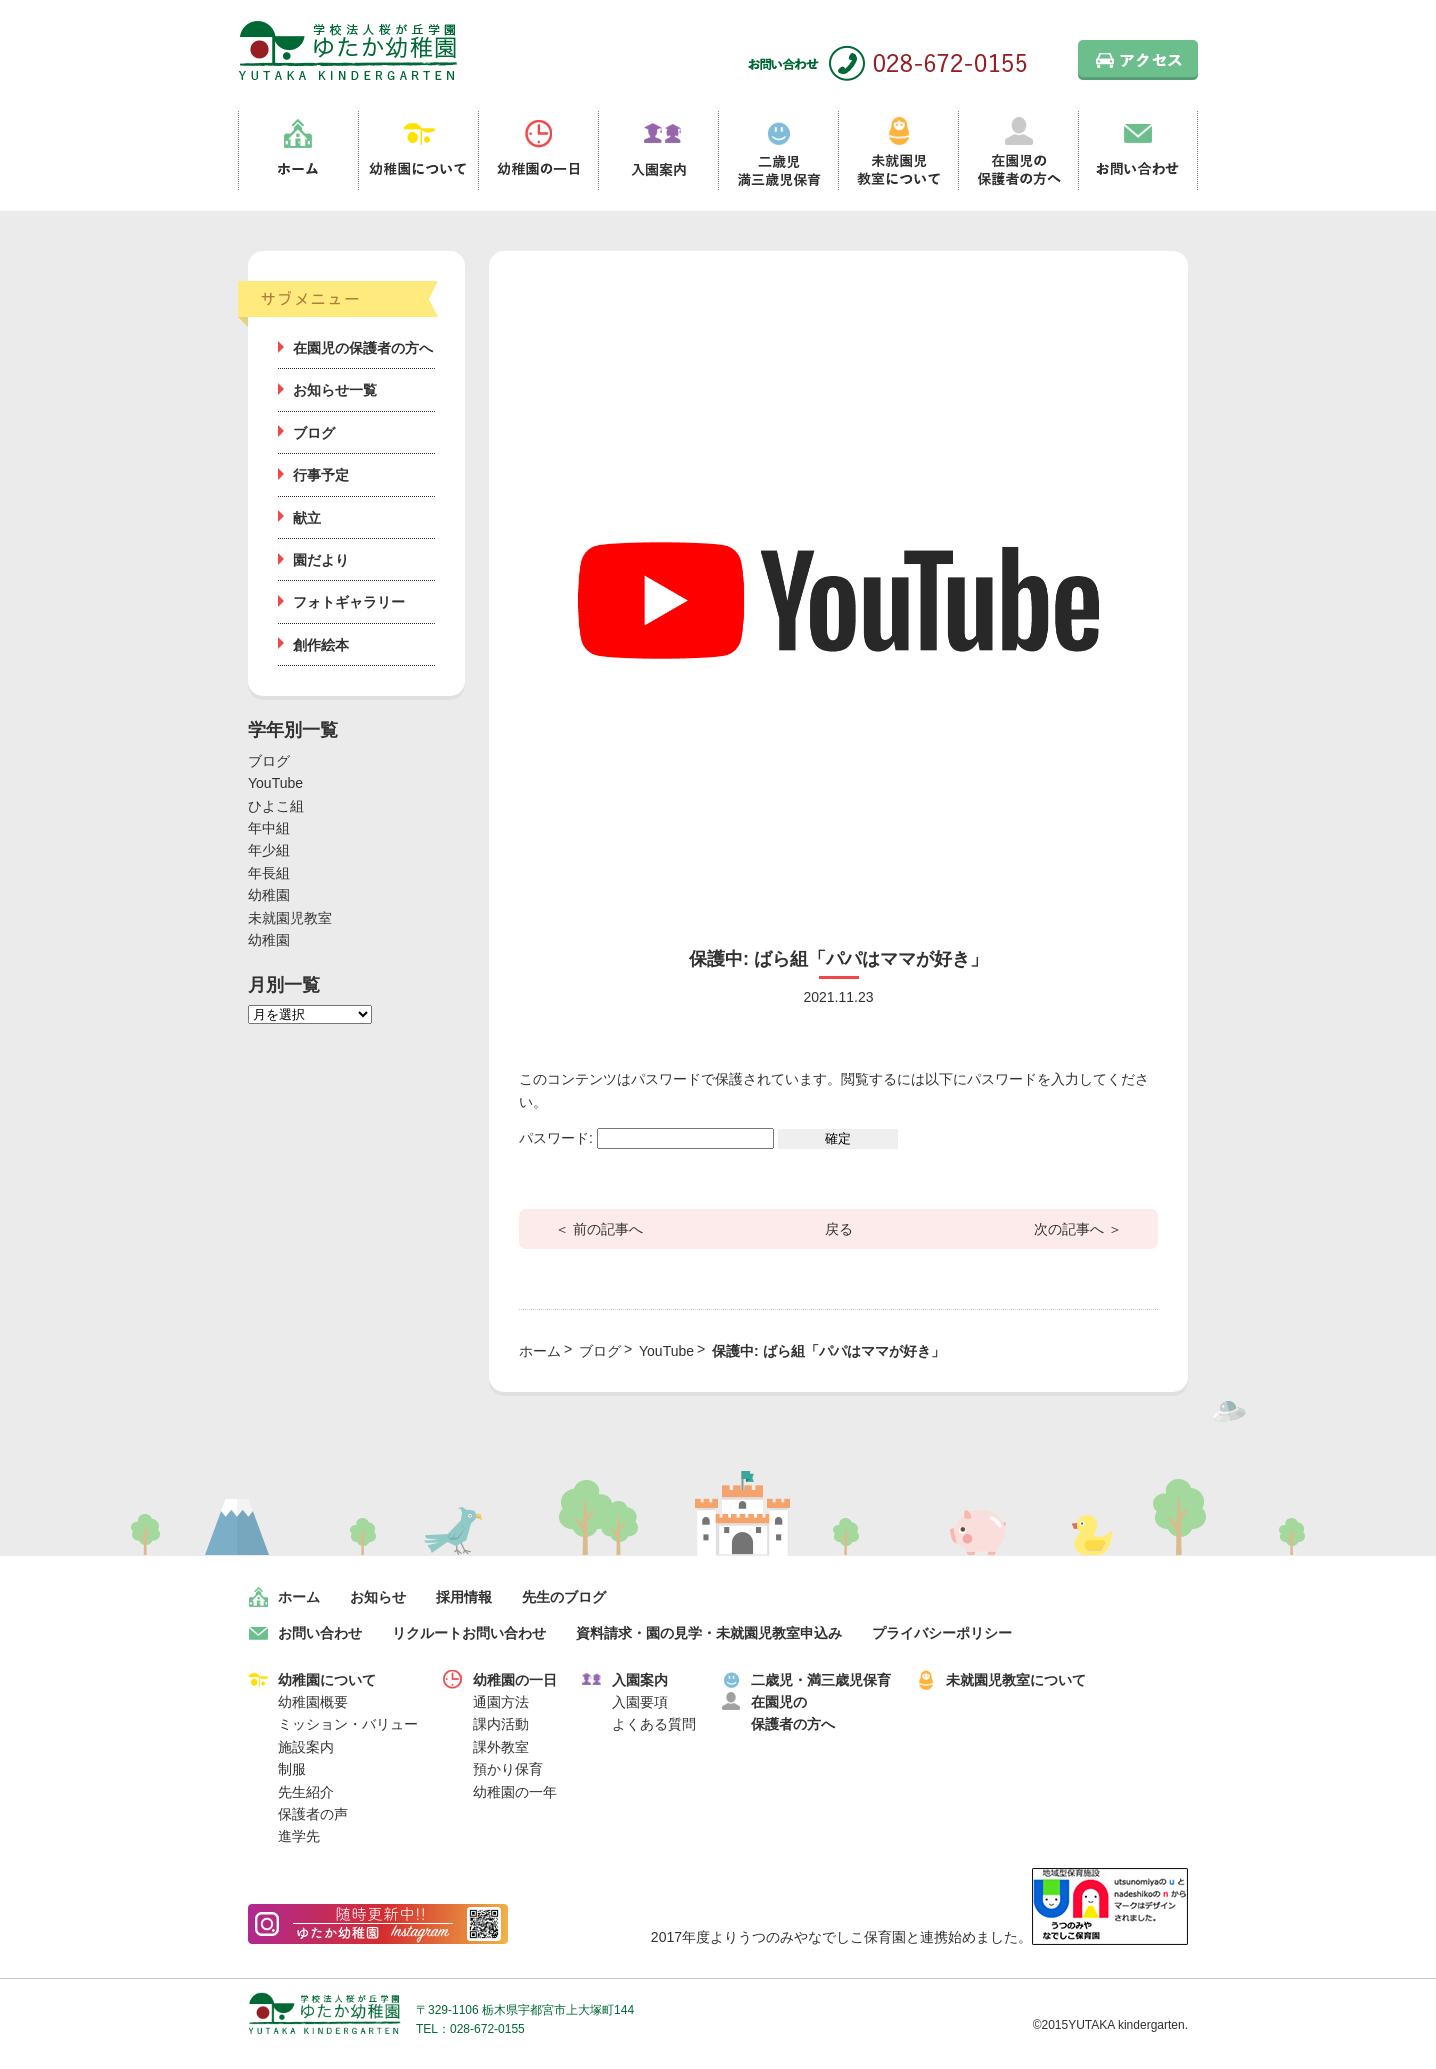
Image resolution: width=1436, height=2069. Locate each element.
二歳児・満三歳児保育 (821, 1680)
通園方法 (501, 1702)
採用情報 (464, 1597)
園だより (321, 560)
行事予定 (321, 475)
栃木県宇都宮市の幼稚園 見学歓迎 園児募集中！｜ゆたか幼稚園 (348, 50)
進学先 (299, 1836)
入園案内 (658, 151)
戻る (839, 1229)
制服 (292, 1769)
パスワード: (646, 1138)
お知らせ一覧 (335, 390)
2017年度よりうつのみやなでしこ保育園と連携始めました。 (919, 1937)
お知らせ (378, 1597)
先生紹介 (306, 1792)
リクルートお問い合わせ (469, 1633)
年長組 (269, 873)
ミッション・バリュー (348, 1724)
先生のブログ (564, 1597)
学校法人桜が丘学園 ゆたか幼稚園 (324, 2013)
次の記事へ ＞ (1078, 1229)
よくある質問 (654, 1724)
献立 (307, 518)
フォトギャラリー (349, 602)
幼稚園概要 (313, 1702)
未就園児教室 (290, 918)
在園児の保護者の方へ (1018, 151)
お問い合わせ (1138, 151)
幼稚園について (418, 151)
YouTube (275, 783)
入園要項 (640, 1702)
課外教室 (501, 1747)
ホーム (298, 151)
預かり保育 (508, 1769)
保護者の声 (313, 1814)
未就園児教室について (898, 151)
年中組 (269, 828)
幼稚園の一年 (515, 1792)
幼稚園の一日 (538, 151)
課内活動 (501, 1724)
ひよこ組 (276, 806)
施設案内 (306, 1747)
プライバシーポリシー (942, 1633)
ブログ (314, 433)
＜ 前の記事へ (599, 1229)
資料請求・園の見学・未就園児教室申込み (709, 1633)
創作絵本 (321, 645)
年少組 (269, 850)
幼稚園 (269, 895)
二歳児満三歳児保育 (778, 151)
